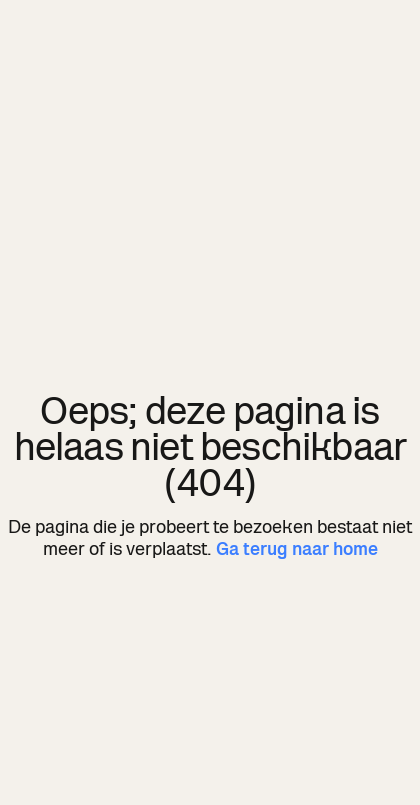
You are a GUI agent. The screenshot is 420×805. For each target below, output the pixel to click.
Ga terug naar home (297, 549)
